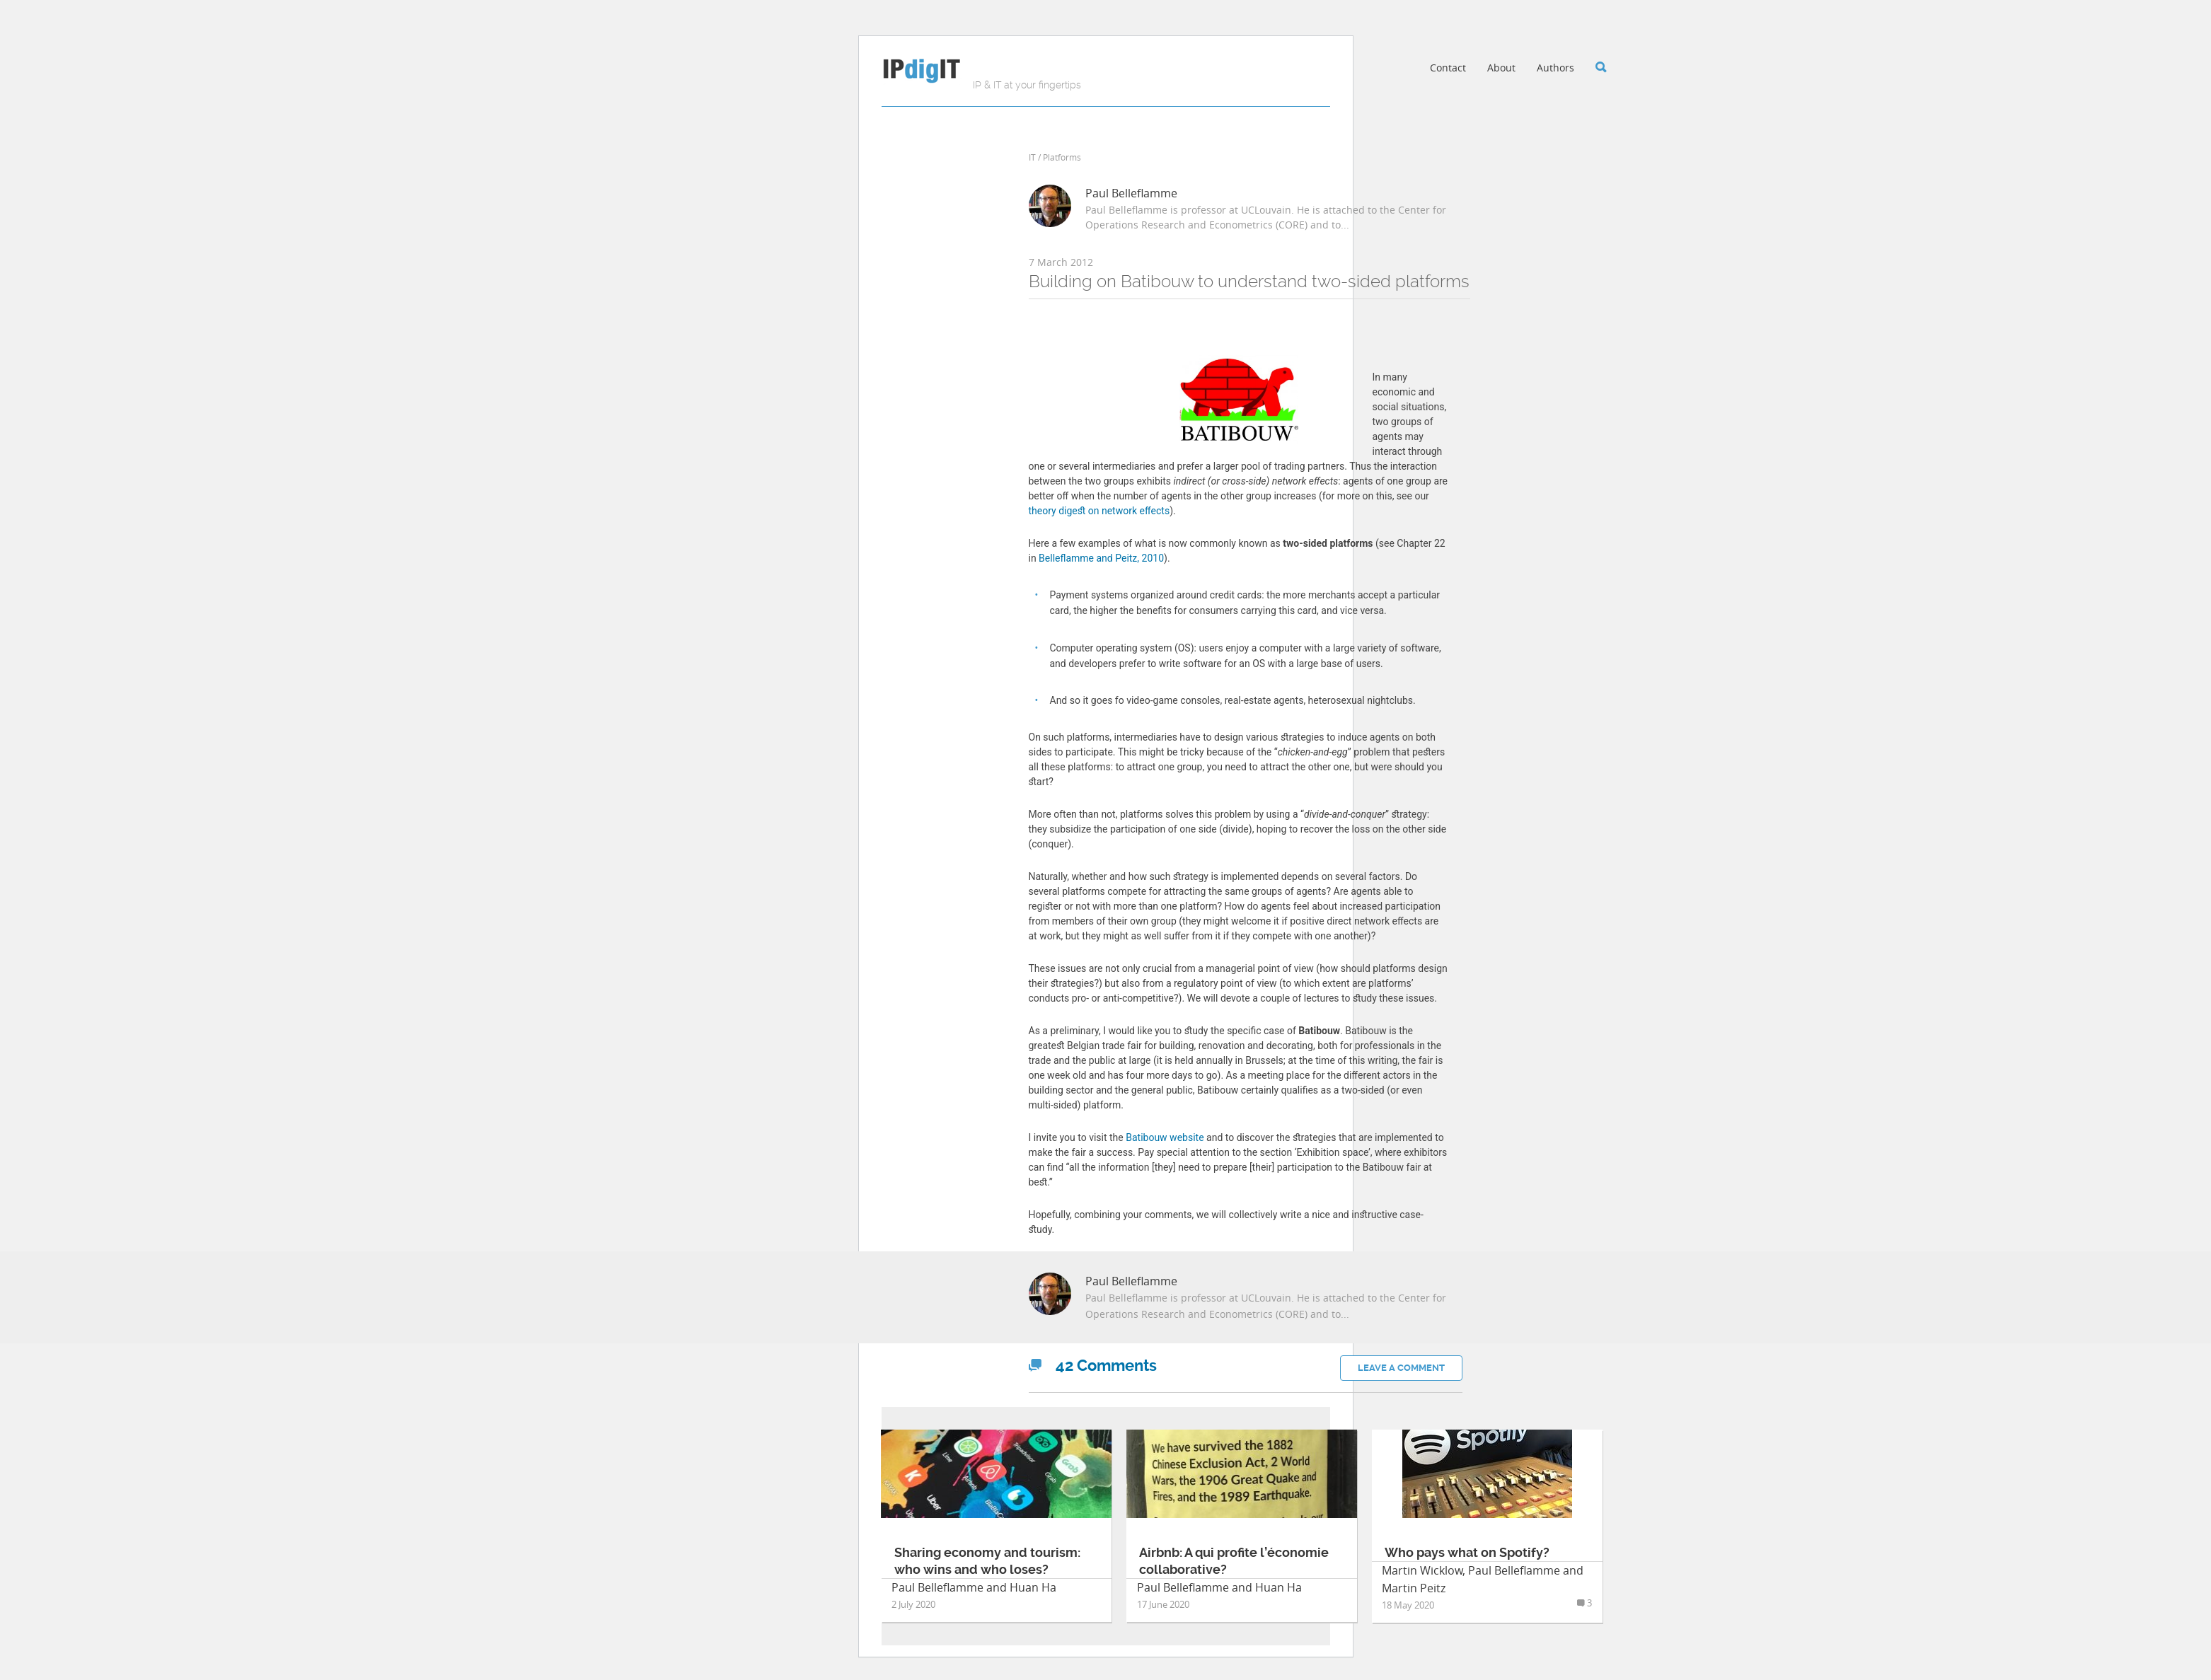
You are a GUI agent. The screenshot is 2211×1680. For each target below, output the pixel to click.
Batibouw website (1164, 1137)
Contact (1448, 67)
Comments (1093, 1365)
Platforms (1062, 157)
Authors (1555, 67)
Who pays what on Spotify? (1467, 1552)
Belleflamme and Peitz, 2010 (1101, 558)
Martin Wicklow (1422, 1570)
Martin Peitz (1413, 1588)
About (1501, 67)
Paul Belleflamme (1131, 193)
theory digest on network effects (1099, 510)
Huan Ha (1033, 1587)
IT (1032, 157)
